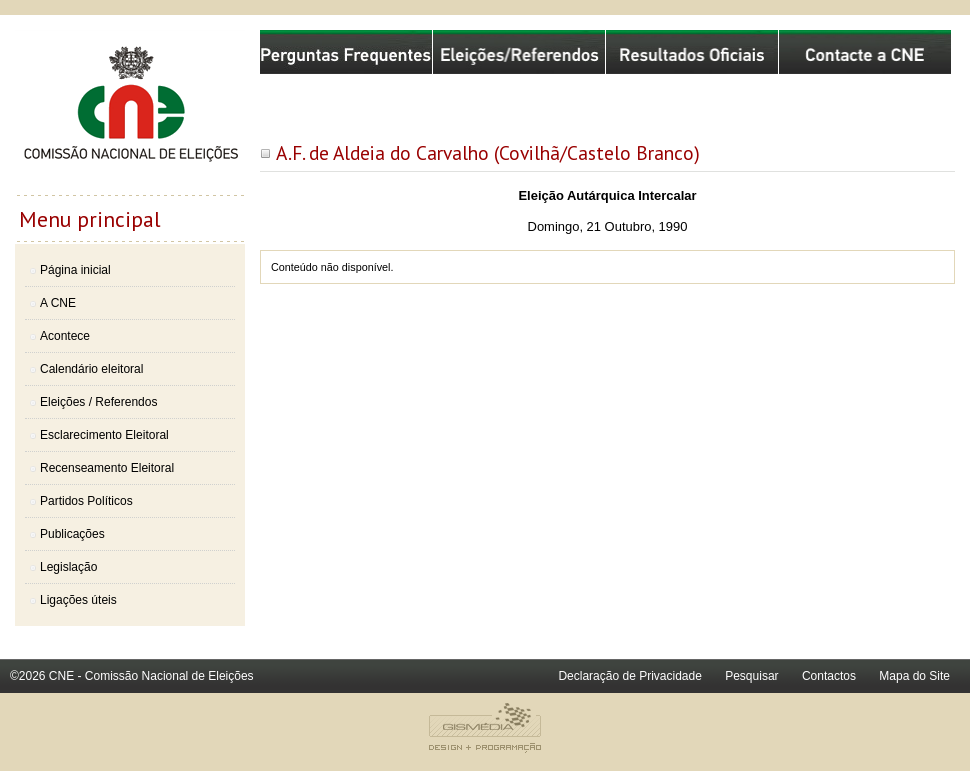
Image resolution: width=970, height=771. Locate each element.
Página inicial (75, 270)
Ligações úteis (78, 600)
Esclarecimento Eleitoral (104, 435)
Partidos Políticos (86, 501)
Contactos (829, 676)
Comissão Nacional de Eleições (130, 112)
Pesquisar (751, 676)
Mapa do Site (914, 676)
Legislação (68, 567)
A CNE (58, 303)
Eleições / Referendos (98, 402)
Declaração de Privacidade (629, 676)
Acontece (65, 336)
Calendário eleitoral (91, 369)
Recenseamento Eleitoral (107, 468)
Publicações (72, 534)
